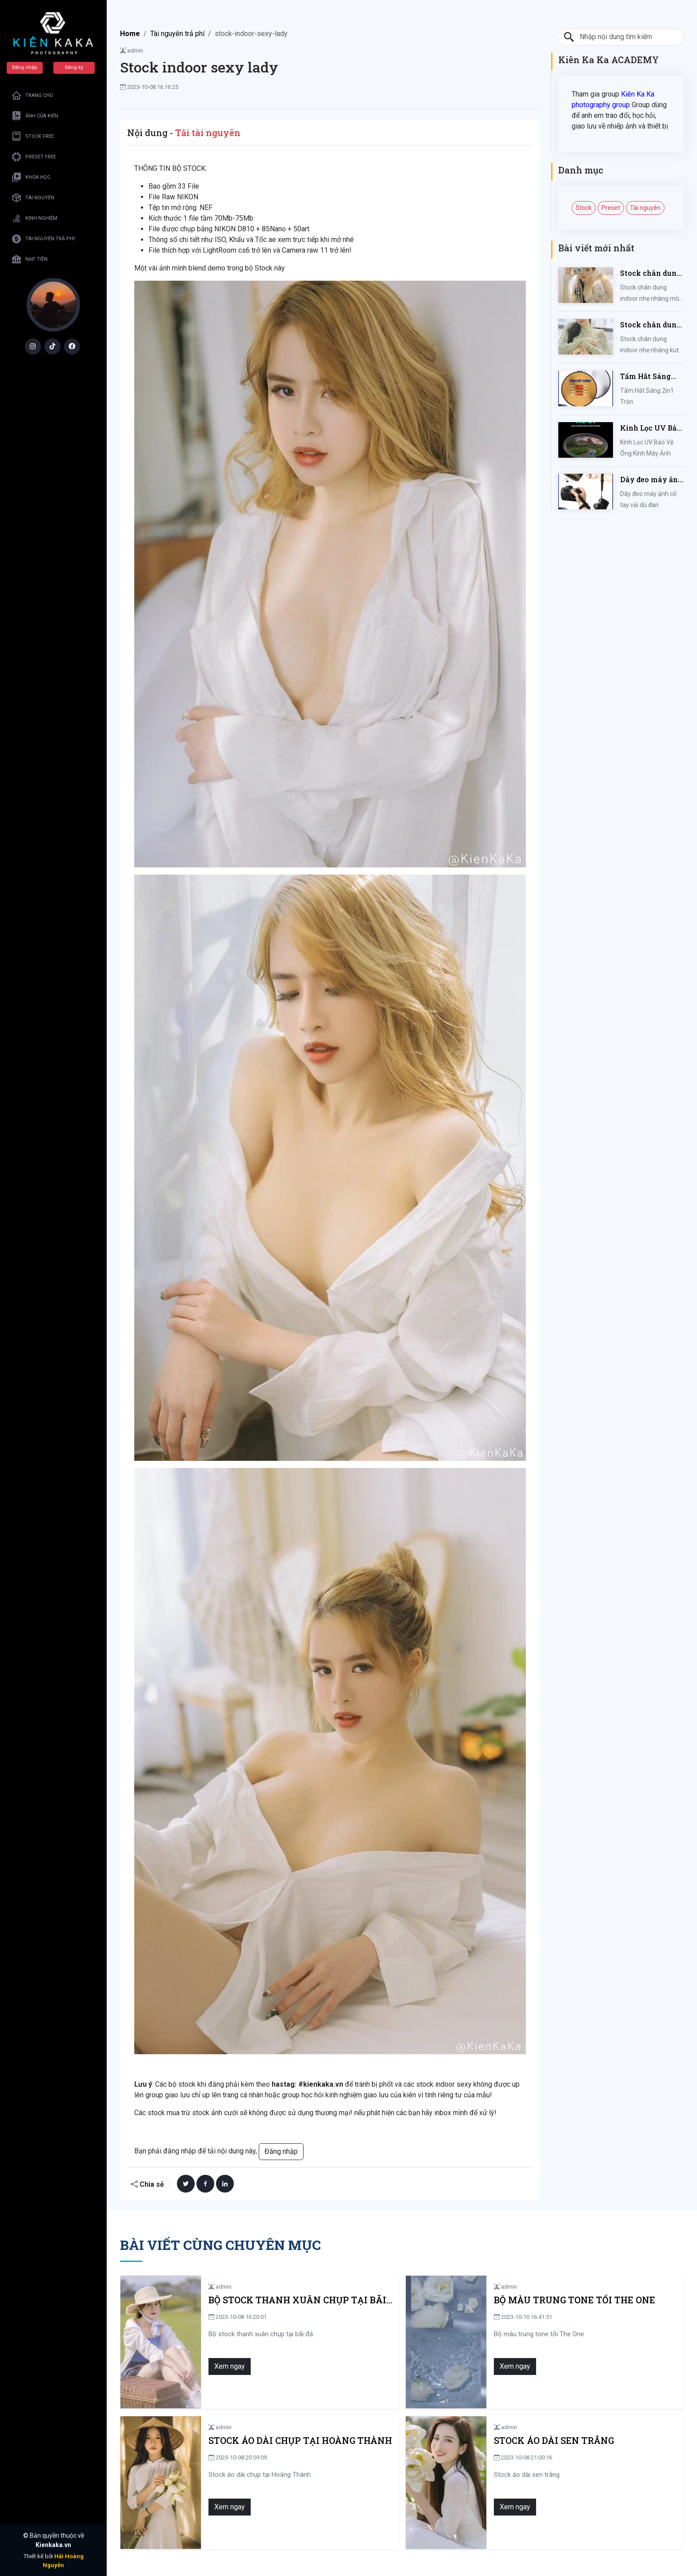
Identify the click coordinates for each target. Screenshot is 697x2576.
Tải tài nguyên (207, 132)
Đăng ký (74, 67)
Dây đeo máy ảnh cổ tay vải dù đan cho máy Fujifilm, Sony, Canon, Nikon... (652, 480)
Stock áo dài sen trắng (554, 2440)
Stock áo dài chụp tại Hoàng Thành (300, 2440)
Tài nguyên (645, 207)
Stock (584, 207)
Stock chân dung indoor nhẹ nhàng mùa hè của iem (650, 273)
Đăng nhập (24, 67)
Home (130, 33)
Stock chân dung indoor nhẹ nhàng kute (650, 325)
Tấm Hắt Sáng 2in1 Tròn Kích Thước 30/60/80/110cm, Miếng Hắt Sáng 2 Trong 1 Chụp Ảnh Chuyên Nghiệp (649, 376)
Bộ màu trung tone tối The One (574, 2300)
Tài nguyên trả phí (177, 33)
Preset (610, 207)
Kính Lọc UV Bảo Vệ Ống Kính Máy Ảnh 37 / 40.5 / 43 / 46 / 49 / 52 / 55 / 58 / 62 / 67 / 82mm (652, 428)
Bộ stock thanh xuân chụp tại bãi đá (297, 2300)
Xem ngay (229, 2366)
